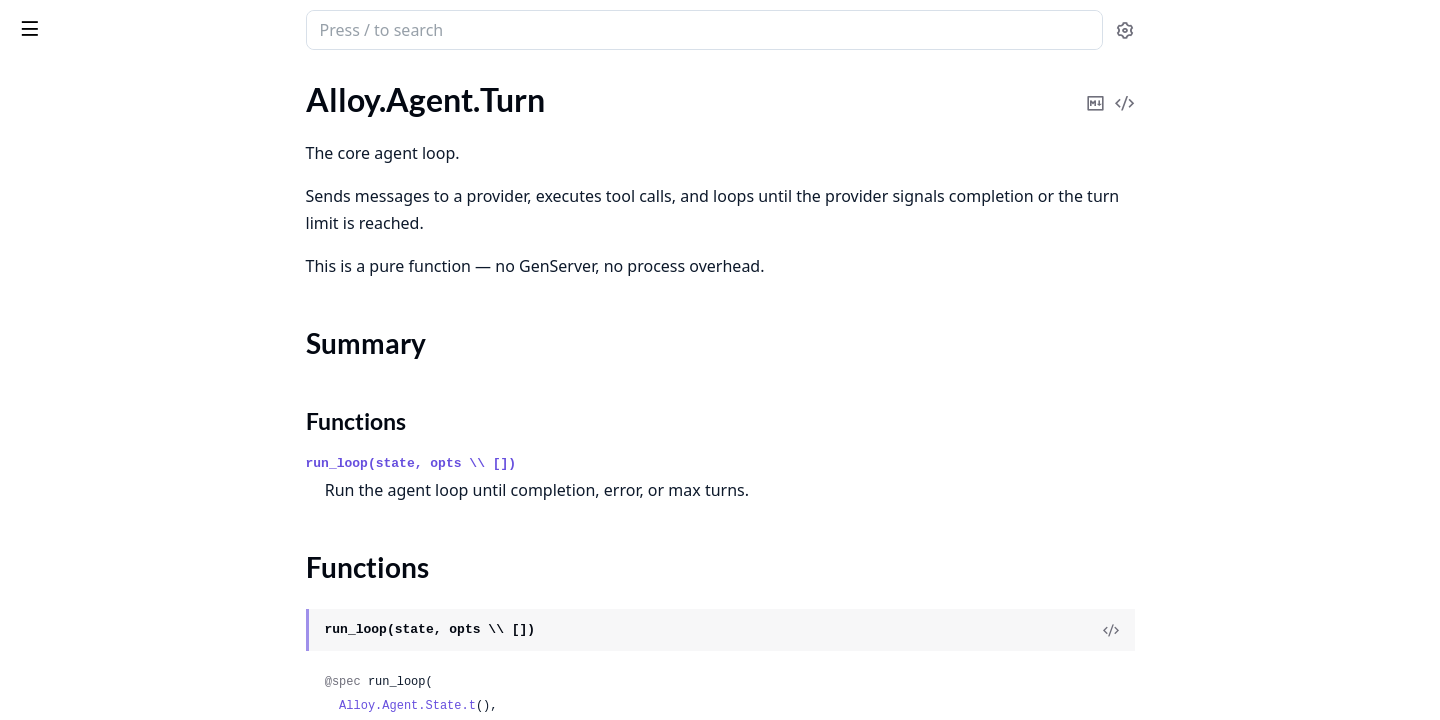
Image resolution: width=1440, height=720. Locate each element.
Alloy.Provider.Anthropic (99, 452)
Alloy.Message (63, 248)
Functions (69, 212)
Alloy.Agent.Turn (71, 153)
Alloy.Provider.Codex (86, 479)
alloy (35, 20)
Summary (67, 188)
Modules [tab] (120, 81)
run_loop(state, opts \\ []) (561, 463)
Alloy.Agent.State (73, 126)
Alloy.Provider (63, 425)
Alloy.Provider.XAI (77, 641)
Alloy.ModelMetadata (89, 275)
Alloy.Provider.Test (77, 614)
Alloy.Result (55, 302)
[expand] (280, 103)
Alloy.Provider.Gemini (89, 506)
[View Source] (1261, 630)
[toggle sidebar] (274, 28)
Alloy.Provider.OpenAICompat (119, 560)
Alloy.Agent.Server (77, 99)
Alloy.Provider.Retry (83, 587)
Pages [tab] (36, 81)
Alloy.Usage (54, 356)
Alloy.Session (59, 329)
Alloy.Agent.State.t (557, 706)
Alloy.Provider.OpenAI (91, 533)
